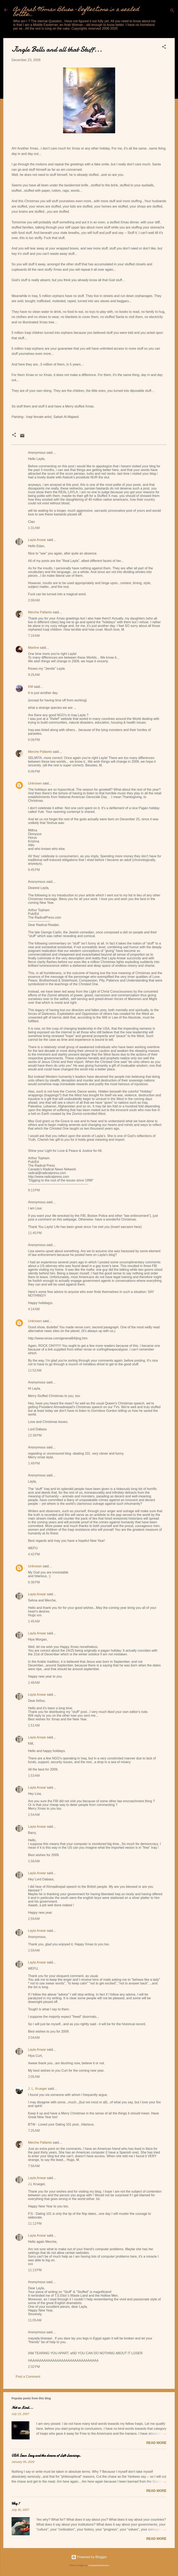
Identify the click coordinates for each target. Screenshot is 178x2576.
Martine (33, 647)
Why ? (16, 2503)
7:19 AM (34, 635)
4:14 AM (34, 1309)
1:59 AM (34, 1918)
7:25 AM (34, 2130)
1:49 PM (34, 1463)
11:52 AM (34, 1370)
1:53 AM (34, 1775)
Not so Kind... (22, 2407)
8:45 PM (34, 869)
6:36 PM (34, 1582)
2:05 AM (34, 2076)
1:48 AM (34, 1682)
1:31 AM (34, 528)
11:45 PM (35, 1233)
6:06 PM (34, 739)
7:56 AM (34, 2166)
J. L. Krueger (37, 2088)
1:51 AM (34, 1725)
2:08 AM (34, 600)
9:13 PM (34, 1190)
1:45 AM (34, 1621)
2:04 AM (34, 2037)
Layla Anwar (37, 540)
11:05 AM (34, 2320)
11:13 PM (35, 2270)
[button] (164, 47)
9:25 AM (34, 674)
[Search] (172, 11)
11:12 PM (35, 2223)
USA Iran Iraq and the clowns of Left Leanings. (46, 2455)
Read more (156, 2443)
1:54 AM (34, 1814)
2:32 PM (34, 2366)
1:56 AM (34, 1861)
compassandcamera (98, 2565)
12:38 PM (35, 1435)
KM (30, 686)
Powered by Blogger (89, 2557)
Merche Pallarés (40, 612)
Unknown (35, 783)
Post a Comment (28, 2376)
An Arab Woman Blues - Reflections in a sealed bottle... (76, 12)
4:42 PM (34, 1554)
